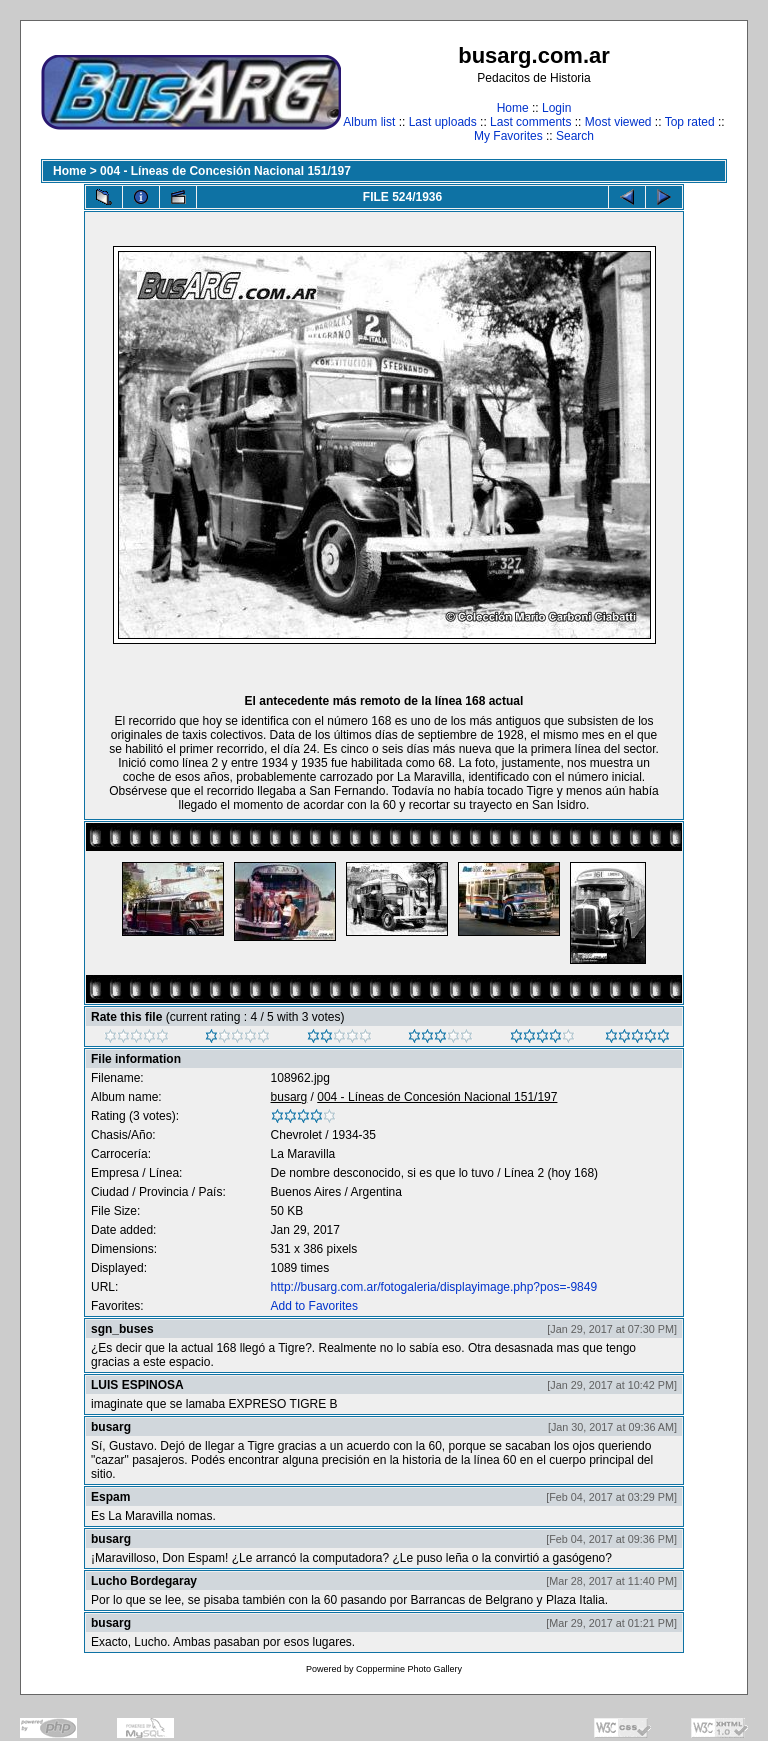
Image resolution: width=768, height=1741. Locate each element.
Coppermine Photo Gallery (409, 1669)
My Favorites (508, 136)
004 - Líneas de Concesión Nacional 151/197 (225, 171)
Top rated (690, 122)
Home (513, 108)
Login (556, 108)
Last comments (530, 122)
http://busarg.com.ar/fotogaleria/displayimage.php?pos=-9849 (434, 1287)
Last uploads (443, 122)
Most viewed (618, 122)
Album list (369, 122)
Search (575, 136)
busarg (289, 1097)
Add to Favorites (314, 1306)
